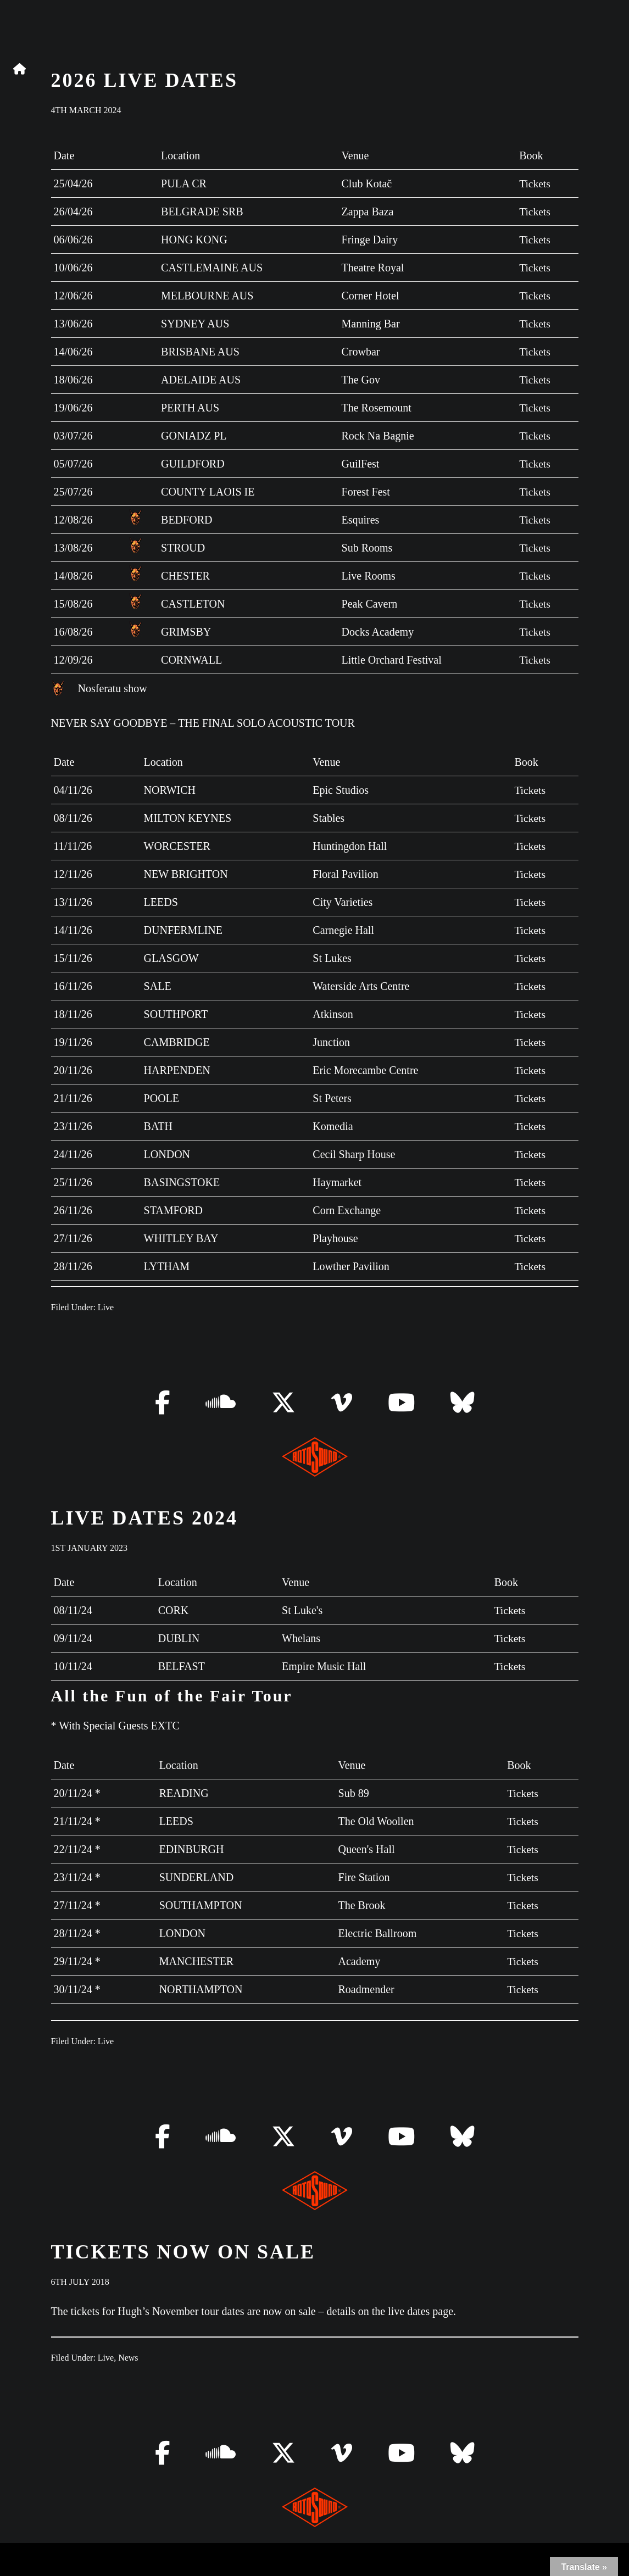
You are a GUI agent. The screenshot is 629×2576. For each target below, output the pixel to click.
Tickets (534, 183)
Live (106, 1307)
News (128, 2357)
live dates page (420, 2311)
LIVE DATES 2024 (144, 1518)
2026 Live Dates (144, 80)
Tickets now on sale (183, 2252)
